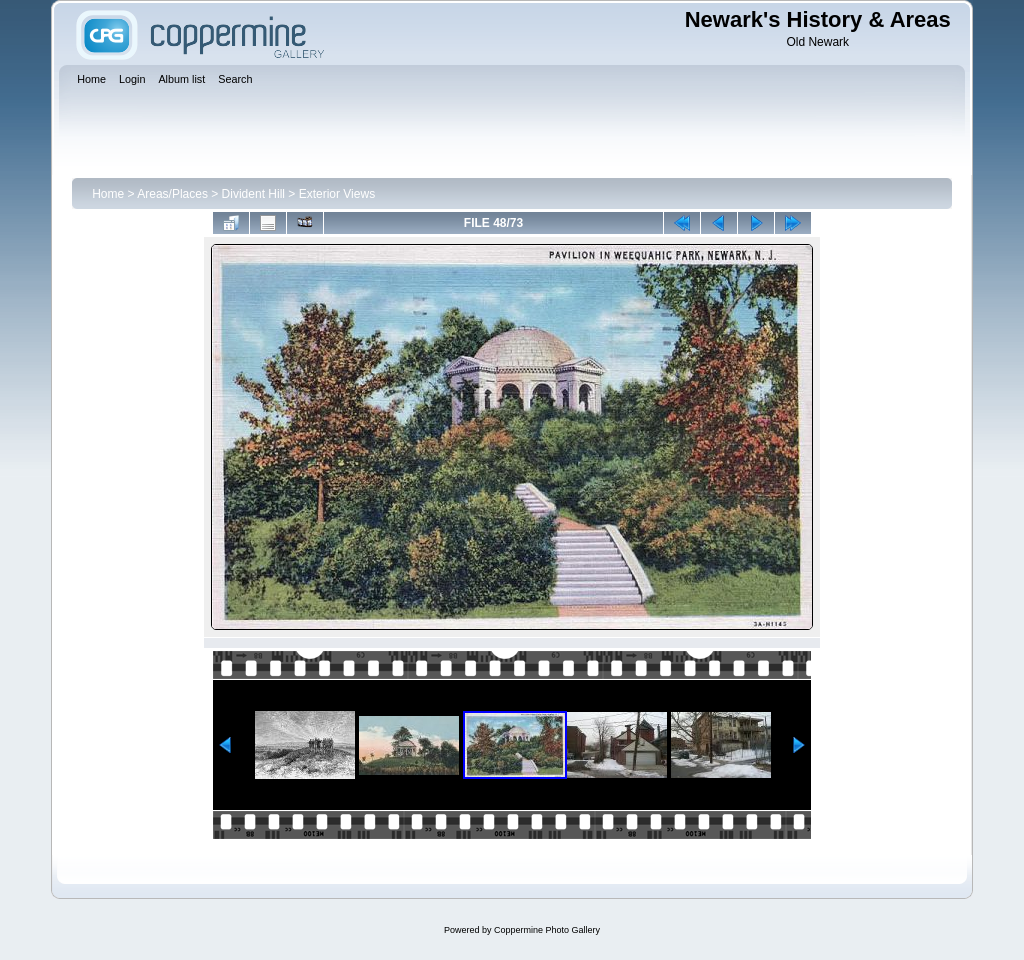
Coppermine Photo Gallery (547, 930)
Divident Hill (253, 194)
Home (108, 194)
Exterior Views (337, 194)
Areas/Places (172, 194)
